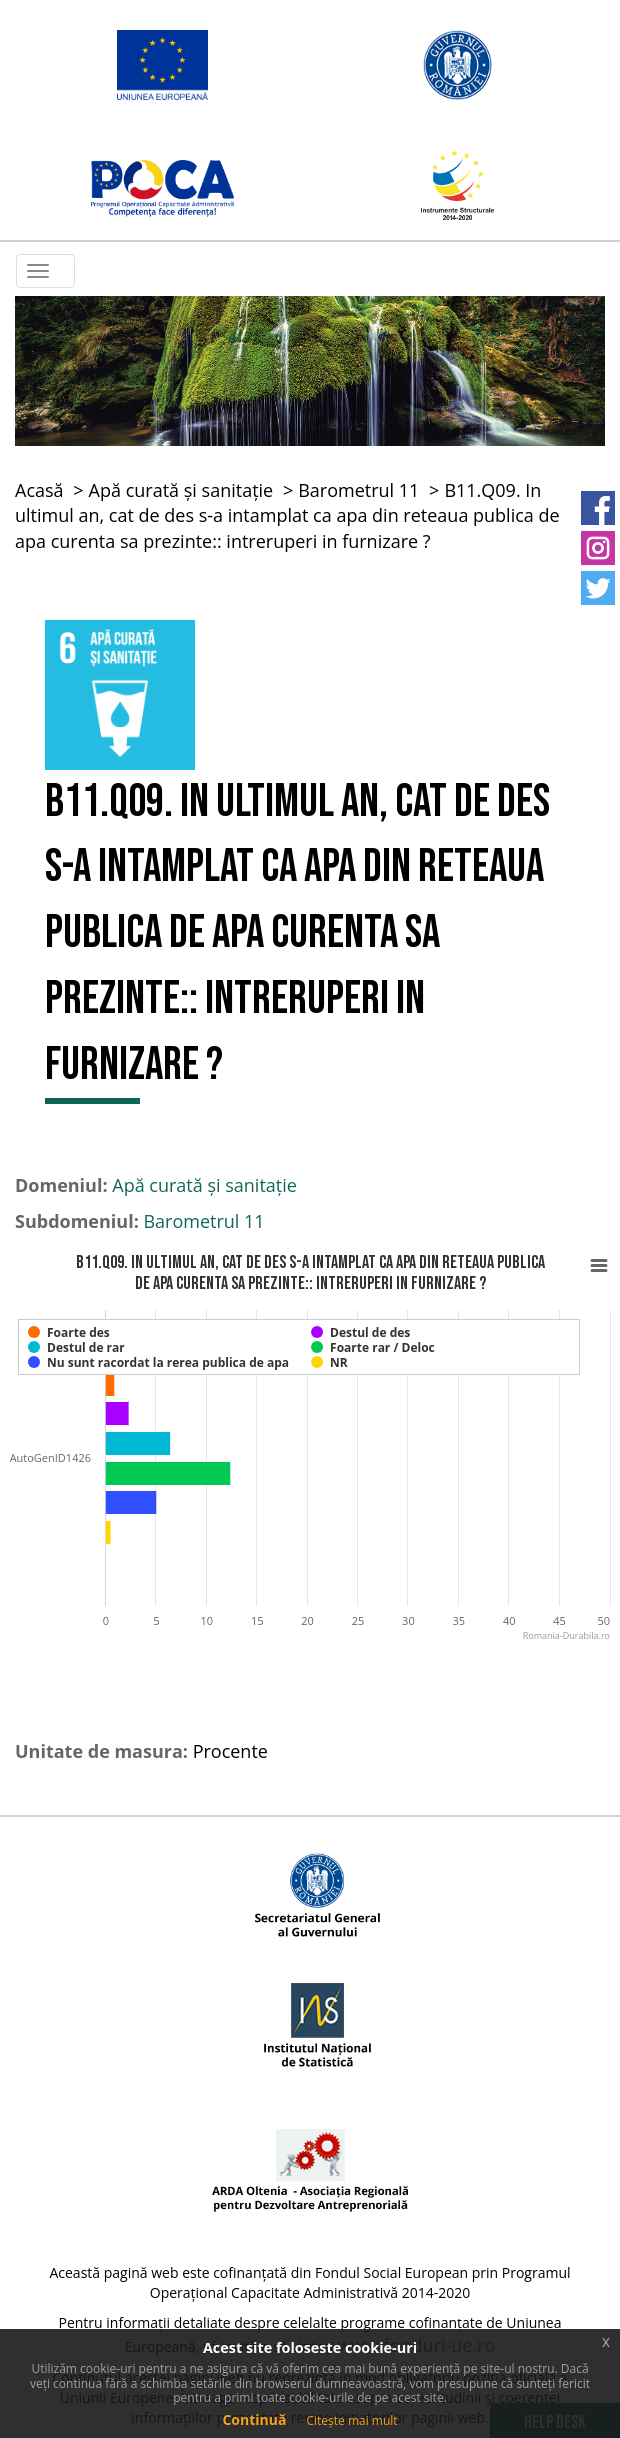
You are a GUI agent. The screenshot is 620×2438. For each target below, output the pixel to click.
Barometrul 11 (358, 490)
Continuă (254, 2419)
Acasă (39, 490)
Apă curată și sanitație (181, 490)
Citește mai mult (351, 2420)
